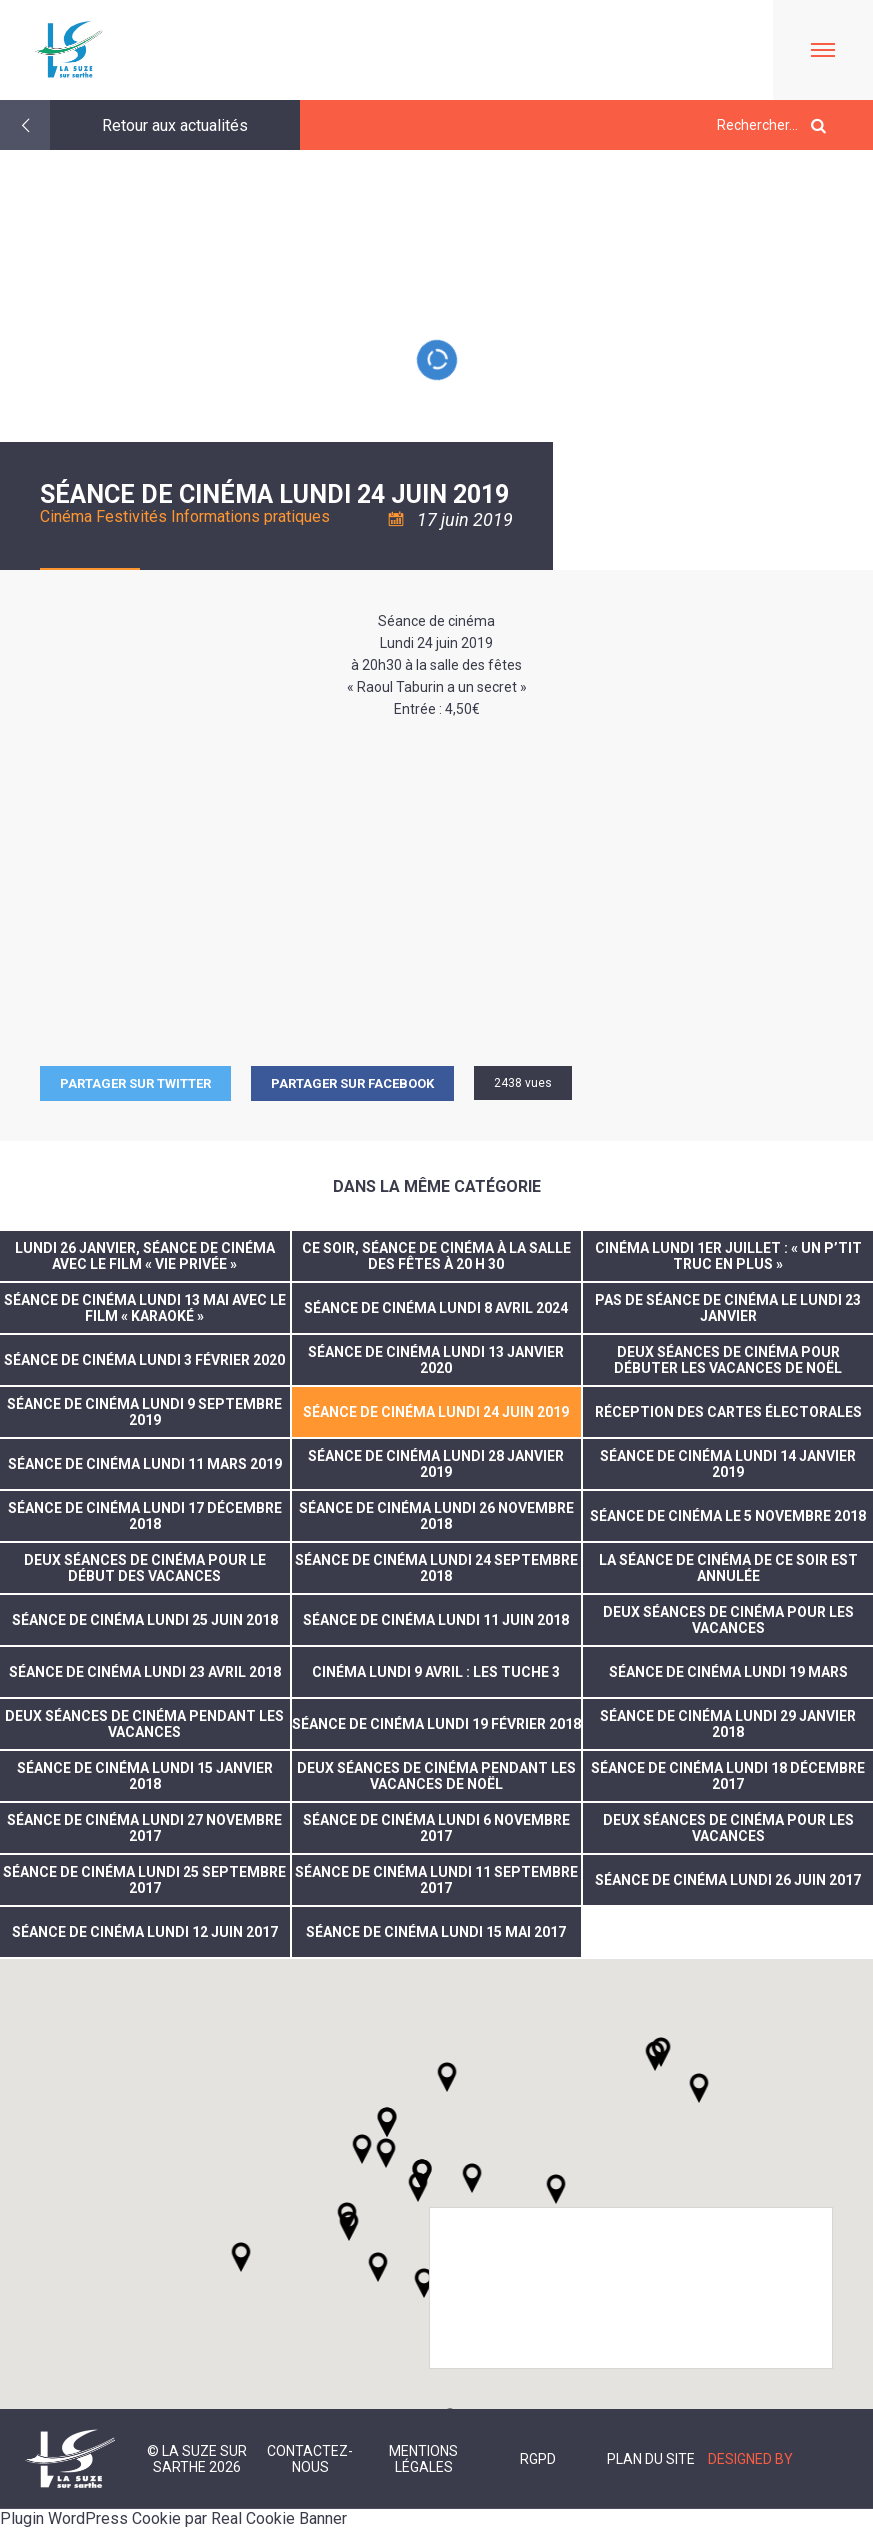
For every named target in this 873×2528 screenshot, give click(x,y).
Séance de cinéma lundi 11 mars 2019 (145, 1464)
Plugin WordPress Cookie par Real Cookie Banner (173, 2518)
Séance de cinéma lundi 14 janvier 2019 (728, 1464)
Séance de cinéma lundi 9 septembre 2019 (144, 1412)
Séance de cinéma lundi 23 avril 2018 (145, 1672)
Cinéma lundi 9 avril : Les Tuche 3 (436, 1672)
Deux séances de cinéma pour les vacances (728, 1620)
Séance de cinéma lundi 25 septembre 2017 (144, 1880)
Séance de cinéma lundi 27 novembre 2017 (144, 1828)
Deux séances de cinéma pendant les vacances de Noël (436, 1776)
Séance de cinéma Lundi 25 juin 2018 (145, 1620)
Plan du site (651, 2459)
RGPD (538, 2459)
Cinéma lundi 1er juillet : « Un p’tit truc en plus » (728, 1256)
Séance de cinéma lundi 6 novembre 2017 (436, 1828)
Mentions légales (423, 2459)
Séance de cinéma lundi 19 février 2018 (436, 1724)
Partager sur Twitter (135, 1083)
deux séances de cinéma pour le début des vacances (145, 1568)
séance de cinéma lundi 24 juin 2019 (436, 1412)
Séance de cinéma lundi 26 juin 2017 (728, 1880)
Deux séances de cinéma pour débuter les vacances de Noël (728, 1360)
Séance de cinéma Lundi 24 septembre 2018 (436, 1568)
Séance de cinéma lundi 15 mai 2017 (436, 1932)
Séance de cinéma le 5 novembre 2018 (728, 1516)
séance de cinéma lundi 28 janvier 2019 (436, 1464)
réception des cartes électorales (728, 1412)
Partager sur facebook (352, 1083)
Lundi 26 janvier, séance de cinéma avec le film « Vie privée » (145, 1256)
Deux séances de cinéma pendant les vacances (144, 1724)
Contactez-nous (310, 2459)
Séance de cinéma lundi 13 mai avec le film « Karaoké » (145, 1308)
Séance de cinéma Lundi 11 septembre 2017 (436, 1880)
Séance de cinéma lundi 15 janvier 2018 (145, 1776)
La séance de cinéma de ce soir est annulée (728, 1568)
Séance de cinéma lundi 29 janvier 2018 (728, 1724)
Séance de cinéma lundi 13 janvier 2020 (436, 1360)
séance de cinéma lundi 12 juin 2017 (145, 1932)
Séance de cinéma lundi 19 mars (728, 1672)
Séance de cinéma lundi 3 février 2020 (144, 1360)
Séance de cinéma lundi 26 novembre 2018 (436, 1516)
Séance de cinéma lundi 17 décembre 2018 (145, 1516)
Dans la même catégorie (437, 1186)
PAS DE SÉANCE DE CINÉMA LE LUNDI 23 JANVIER (728, 1308)
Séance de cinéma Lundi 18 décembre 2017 (728, 1776)
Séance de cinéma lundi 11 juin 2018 (436, 1620)
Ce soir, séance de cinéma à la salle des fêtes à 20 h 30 (436, 1256)
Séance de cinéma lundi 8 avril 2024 (436, 1308)
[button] (472, 2178)
